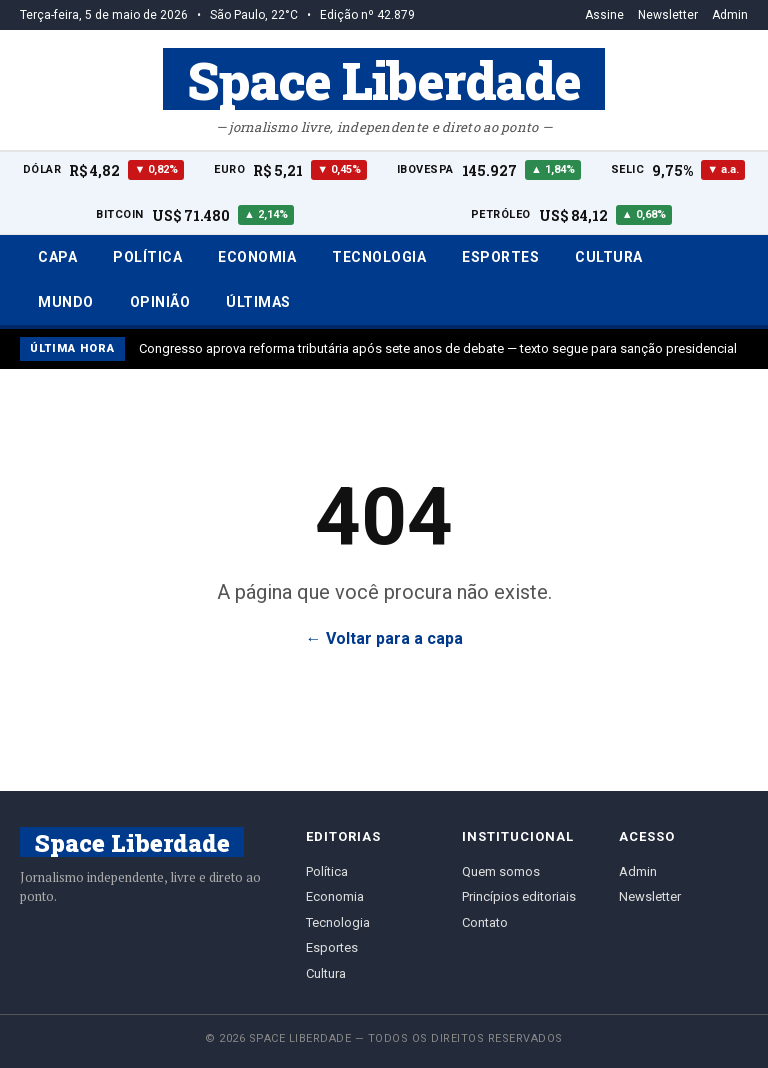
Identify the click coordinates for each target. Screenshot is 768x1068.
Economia (257, 257)
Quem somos (501, 871)
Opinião (160, 302)
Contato (485, 922)
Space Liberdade (384, 79)
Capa (57, 257)
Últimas (258, 302)
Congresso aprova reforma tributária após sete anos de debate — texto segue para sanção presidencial (438, 348)
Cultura (609, 257)
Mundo (66, 302)
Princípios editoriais (519, 896)
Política (147, 257)
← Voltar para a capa (384, 638)
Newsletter (668, 15)
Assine (604, 15)
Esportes (500, 257)
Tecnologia (379, 257)
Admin (730, 15)
